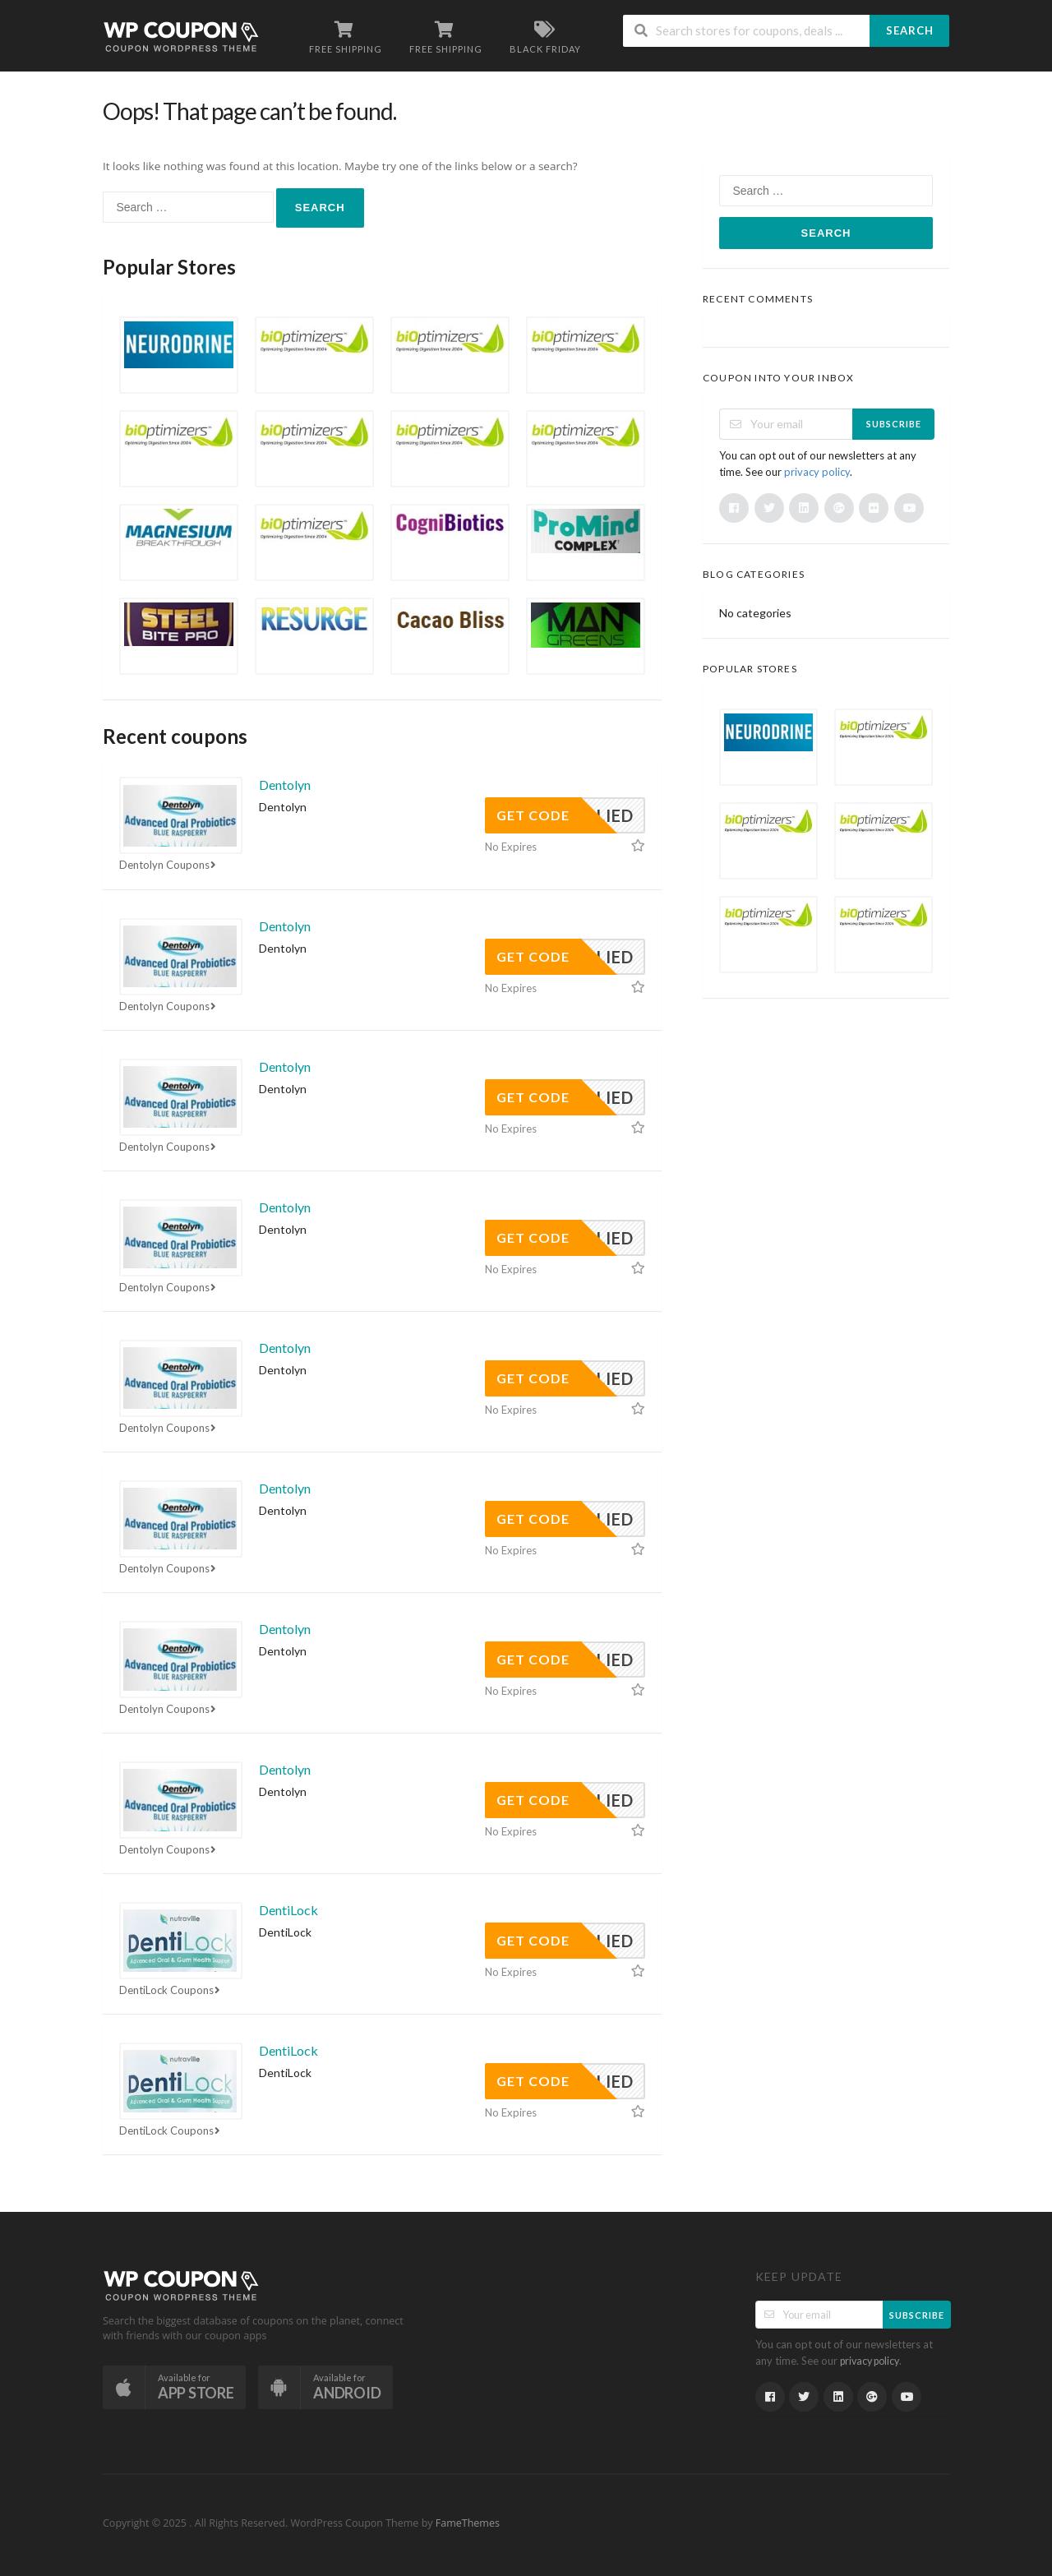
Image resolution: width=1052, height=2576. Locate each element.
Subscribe (893, 423)
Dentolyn (285, 784)
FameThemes (468, 2523)
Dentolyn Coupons (169, 864)
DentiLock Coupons (171, 1990)
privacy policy (817, 471)
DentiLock (288, 1910)
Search (910, 30)
